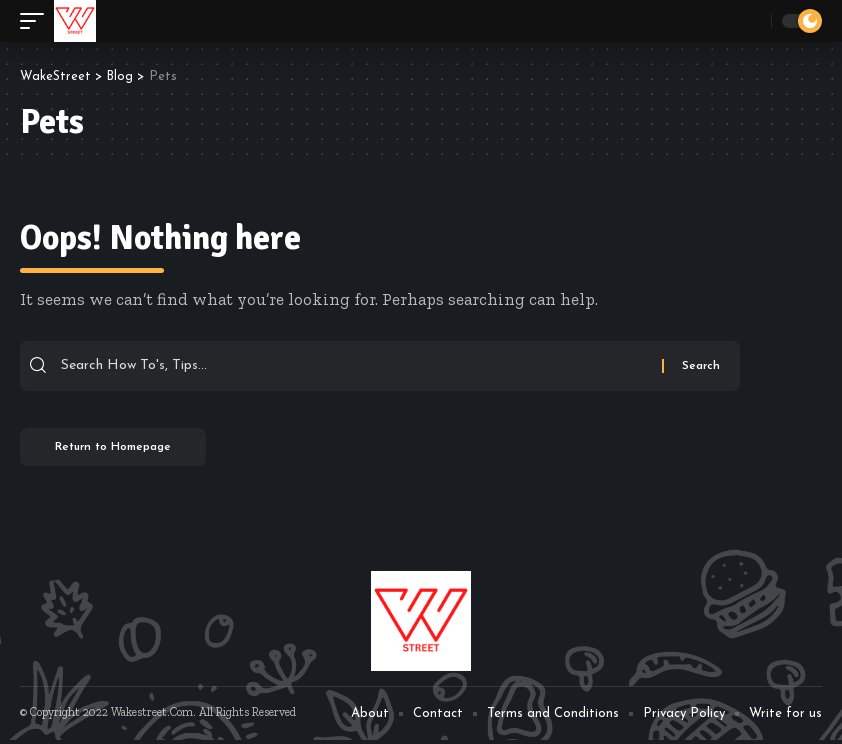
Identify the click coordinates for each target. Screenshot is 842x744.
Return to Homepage (120, 450)
